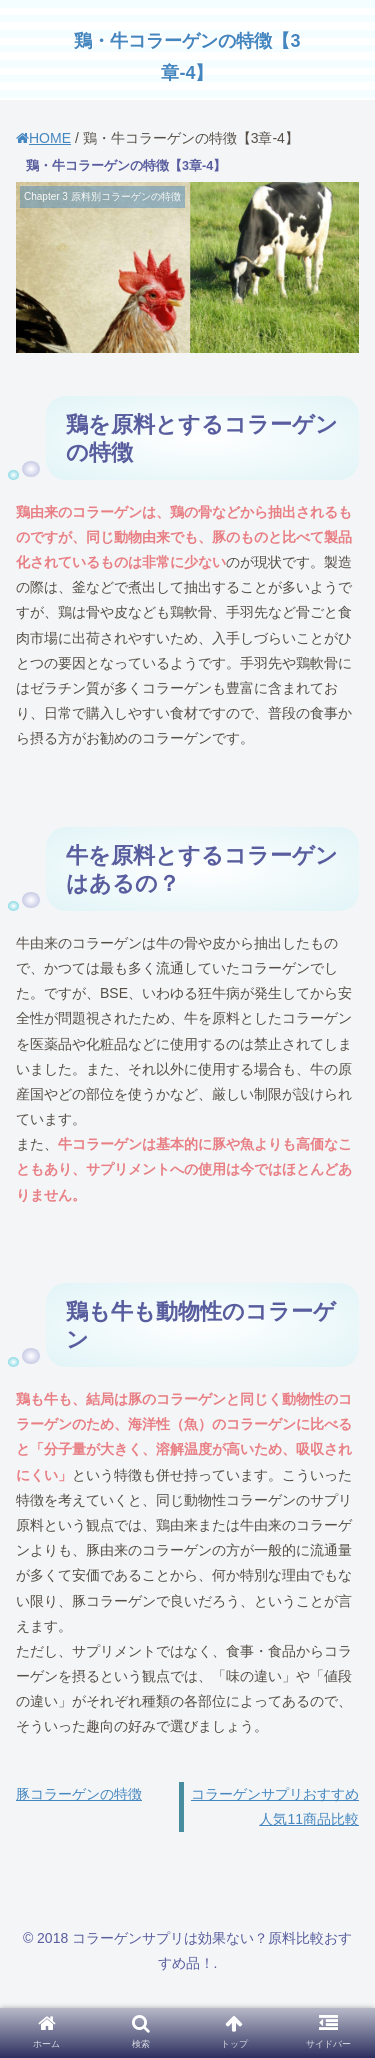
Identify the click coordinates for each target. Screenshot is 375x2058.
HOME (43, 138)
